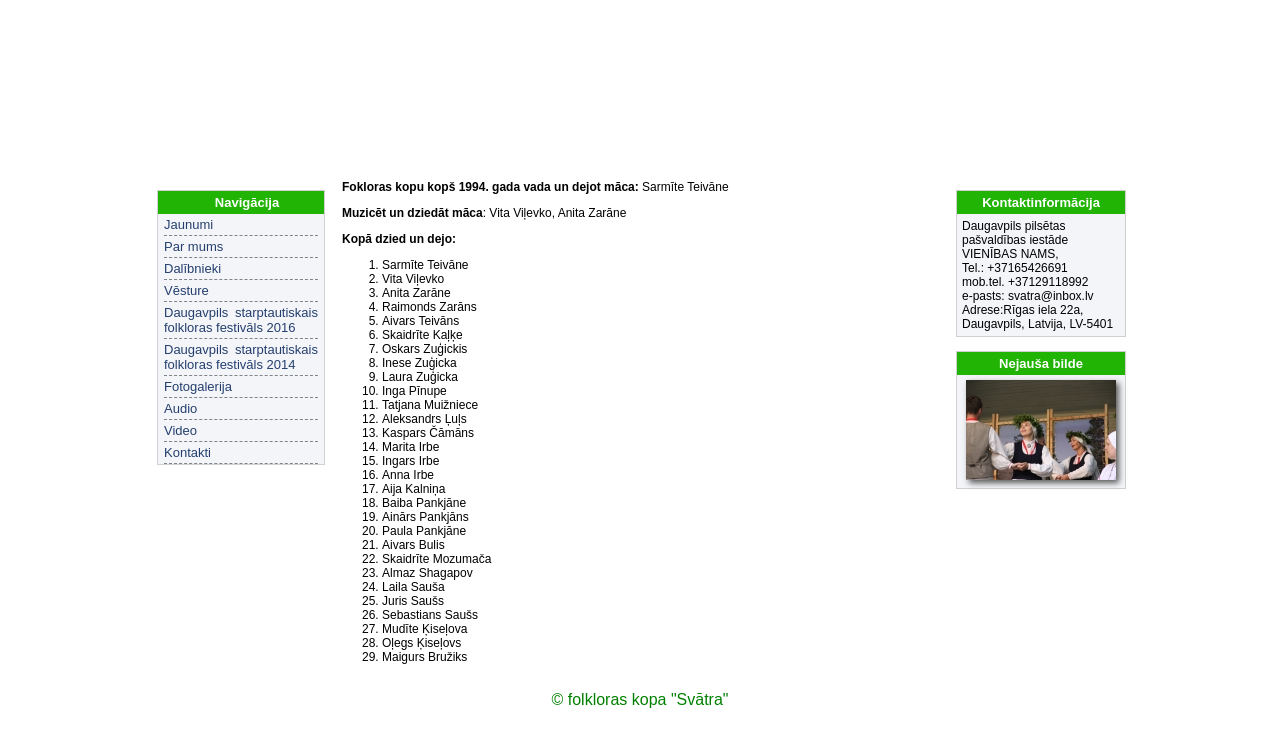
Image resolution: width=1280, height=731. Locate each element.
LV (1086, 20)
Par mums (193, 246)
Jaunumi (188, 224)
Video (180, 430)
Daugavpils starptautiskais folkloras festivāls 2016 (241, 320)
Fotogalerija (198, 386)
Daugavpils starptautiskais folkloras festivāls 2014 (241, 357)
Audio (180, 408)
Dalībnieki (192, 268)
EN (1112, 20)
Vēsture (186, 290)
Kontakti (187, 452)
